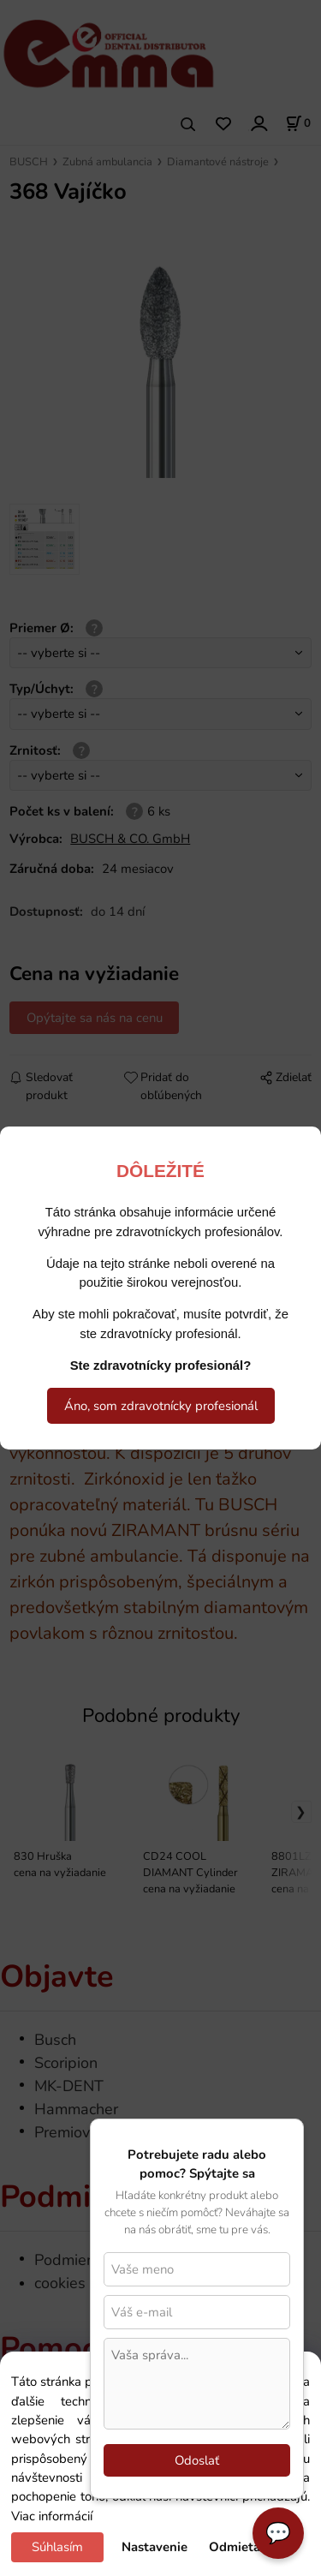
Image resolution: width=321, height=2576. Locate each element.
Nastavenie (154, 2546)
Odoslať (197, 2460)
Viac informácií (51, 2516)
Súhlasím (57, 2546)
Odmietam (240, 2546)
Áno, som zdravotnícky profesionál (161, 1405)
